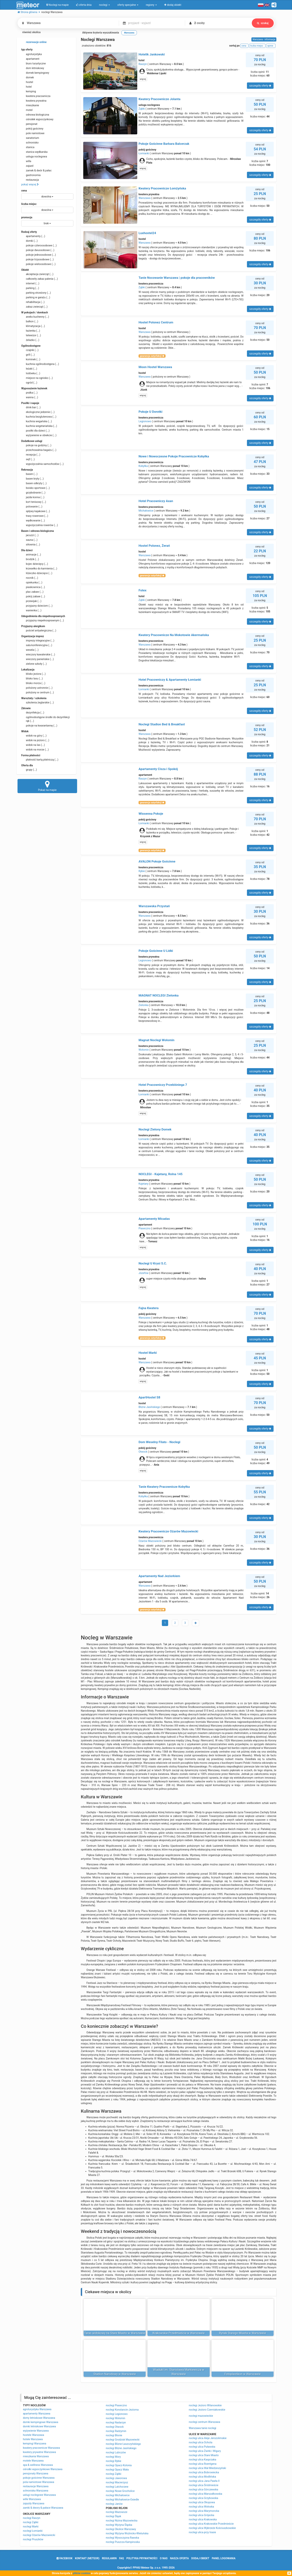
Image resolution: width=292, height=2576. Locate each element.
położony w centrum (37, 692)
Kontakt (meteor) (87, 2558)
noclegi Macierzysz (117, 2482)
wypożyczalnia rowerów (39, 525)
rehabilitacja (33, 302)
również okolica (29, 33)
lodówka (30, 373)
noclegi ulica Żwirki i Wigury (205, 2450)
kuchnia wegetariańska (39, 426)
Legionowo (145, 421)
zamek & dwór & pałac (36, 170)
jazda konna (32, 497)
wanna (29, 397)
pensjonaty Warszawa (35, 2473)
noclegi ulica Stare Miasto (204, 2455)
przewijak (31, 601)
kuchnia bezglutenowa (38, 417)
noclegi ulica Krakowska (203, 2519)
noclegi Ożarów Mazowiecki (39, 2535)
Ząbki (142, 108)
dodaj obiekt (200, 2558)
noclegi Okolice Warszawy (121, 2529)
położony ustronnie (37, 688)
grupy (29, 770)
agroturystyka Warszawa (37, 2409)
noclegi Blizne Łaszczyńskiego (123, 2443)
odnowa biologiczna (35, 114)
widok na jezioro (35, 740)
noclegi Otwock (115, 2426)
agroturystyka (31, 54)
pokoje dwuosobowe (37, 250)
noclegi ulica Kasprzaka (202, 2459)
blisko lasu (32, 678)
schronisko (30, 142)
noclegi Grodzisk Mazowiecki (122, 2439)
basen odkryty (34, 483)
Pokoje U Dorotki (150, 411)
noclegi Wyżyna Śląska (119, 2524)
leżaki (29, 368)
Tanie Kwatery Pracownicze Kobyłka (164, 1487)
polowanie (31, 506)
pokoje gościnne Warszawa (39, 2477)
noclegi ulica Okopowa (202, 2502)
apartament (30, 59)
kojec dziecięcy (34, 564)
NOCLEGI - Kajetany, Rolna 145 (160, 1174)
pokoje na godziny (36, 445)
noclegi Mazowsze (116, 2511)
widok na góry (34, 735)
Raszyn (143, 64)
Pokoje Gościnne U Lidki (156, 951)
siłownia (30, 544)
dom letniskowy (32, 68)
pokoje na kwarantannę (39, 725)
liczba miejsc (28, 203)
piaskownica (33, 587)
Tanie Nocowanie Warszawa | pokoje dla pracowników (177, 278)
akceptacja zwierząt (37, 274)
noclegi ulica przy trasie (202, 2532)
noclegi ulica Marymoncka (204, 2510)
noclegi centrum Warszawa (204, 2421)
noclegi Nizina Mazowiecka (121, 2520)
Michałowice (146, 510)
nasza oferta (179, 2558)
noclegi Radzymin (116, 2431)
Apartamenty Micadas (154, 1219)
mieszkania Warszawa (36, 2456)
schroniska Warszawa (35, 2490)
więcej (143, 79)
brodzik (30, 559)
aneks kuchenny (35, 317)
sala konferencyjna (36, 645)
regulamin (109, 2558)
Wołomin (144, 1049)
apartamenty (33, 236)
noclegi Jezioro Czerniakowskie (207, 2409)
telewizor (31, 335)
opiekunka (31, 582)
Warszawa (144, 198)
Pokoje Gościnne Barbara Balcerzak (164, 144)
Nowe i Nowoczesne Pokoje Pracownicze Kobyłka (174, 456)
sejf (28, 459)
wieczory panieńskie (37, 659)
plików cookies (81, 2573)
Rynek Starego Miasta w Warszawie (242, 2333)
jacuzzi (30, 535)
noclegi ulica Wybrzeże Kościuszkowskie (212, 2528)
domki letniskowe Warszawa (39, 2426)
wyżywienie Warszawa (36, 2430)
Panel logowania (223, 2558)
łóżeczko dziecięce (36, 573)
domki (29, 241)
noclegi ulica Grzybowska (203, 2498)
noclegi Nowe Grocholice (120, 2490)
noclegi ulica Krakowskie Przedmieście (211, 2523)
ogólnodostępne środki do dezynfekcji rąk (45, 718)
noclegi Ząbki (30, 2522)
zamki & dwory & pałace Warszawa (43, 2507)
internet (30, 283)
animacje (31, 554)
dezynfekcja (32, 712)
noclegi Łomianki (33, 2530)
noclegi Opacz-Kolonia (119, 2465)
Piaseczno (145, 1228)
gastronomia (31, 175)
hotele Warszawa (33, 2439)
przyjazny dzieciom (37, 606)
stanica (27, 147)
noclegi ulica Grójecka (201, 2515)
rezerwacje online (34, 42)
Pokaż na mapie (47, 785)
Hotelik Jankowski (152, 54)
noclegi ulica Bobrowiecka (204, 2472)
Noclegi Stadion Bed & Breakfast (162, 724)
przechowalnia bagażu (38, 450)
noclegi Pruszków (33, 2539)
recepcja (30, 454)
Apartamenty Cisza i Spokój (158, 769)
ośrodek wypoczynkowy (37, 119)
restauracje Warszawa (35, 2486)
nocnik (29, 578)
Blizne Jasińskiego (149, 1407)
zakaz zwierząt (34, 307)
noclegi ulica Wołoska (201, 2506)
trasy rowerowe (34, 516)
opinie (270, 45)
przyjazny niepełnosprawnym (42, 620)
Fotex (142, 590)
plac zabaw (32, 592)
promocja (26, 217)
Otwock (143, 1451)
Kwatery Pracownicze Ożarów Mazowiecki (168, 1531)
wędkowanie (33, 520)
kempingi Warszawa (34, 2443)
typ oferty (27, 49)
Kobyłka (143, 465)
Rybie (142, 871)
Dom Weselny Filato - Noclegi (159, 1442)
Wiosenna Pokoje (151, 813)
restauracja (30, 180)
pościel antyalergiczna (38, 630)
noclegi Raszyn (31, 2517)
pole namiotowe (33, 133)
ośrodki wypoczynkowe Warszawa (42, 2469)
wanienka (31, 610)
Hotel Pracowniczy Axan (156, 501)
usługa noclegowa (34, 156)
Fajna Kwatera (148, 1308)
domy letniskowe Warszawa (39, 2417)
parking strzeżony (36, 293)
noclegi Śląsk (113, 2516)
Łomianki (144, 153)
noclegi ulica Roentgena (203, 2463)
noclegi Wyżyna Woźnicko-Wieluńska (127, 2533)
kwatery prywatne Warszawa (39, 2452)
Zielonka (143, 1005)
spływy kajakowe (35, 511)
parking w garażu (35, 297)
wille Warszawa (32, 2499)
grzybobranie (33, 492)
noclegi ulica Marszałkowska (205, 2493)
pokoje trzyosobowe (37, 259)
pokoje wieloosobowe (38, 264)
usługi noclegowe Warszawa (39, 2494)
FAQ (121, 2558)
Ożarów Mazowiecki (150, 1540)
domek (27, 77)
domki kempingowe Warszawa (40, 2422)
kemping (28, 91)
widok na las (33, 745)
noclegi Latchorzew (117, 2486)
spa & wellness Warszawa (38, 2464)
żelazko (30, 340)
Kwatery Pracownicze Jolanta (159, 99)
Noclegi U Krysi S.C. (153, 1263)
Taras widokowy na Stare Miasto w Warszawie (114, 2333)
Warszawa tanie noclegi (202, 2428)
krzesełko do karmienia (39, 568)
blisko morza (33, 683)
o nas (164, 2558)
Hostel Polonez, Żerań (154, 545)
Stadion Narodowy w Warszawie (114, 2374)
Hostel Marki (148, 1353)
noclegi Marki (31, 2526)
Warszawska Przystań (154, 906)
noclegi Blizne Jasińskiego (121, 2448)
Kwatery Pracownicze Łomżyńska (162, 188)
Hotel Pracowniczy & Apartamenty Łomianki (170, 679)
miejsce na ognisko (37, 378)
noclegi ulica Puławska (202, 2446)
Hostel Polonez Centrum (156, 322)
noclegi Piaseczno (116, 2405)
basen (29, 474)
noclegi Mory (113, 2456)
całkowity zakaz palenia (39, 279)
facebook (64, 2558)
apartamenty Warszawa (36, 2413)
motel (27, 110)
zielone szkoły (34, 664)
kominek (30, 359)
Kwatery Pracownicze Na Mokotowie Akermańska (174, 635)
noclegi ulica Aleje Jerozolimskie (207, 2438)
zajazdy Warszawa (33, 2503)
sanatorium (30, 138)
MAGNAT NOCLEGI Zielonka (159, 995)
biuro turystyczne (33, 63)
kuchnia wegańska (36, 421)
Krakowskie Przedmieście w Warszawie (178, 2333)
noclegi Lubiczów (116, 2452)
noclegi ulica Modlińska (202, 2476)
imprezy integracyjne (37, 640)
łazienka (30, 331)
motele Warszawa (33, 2460)
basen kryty (32, 478)
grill (28, 355)
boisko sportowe (35, 488)
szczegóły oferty (260, 85)
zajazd (27, 166)
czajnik (30, 350)
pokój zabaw (33, 596)
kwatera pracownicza (35, 96)
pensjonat (29, 124)
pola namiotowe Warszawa (38, 2482)
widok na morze (35, 749)
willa (26, 161)
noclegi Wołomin (115, 2418)
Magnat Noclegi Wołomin (156, 1040)
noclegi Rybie (113, 2461)
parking (30, 288)
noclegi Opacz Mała (117, 2469)
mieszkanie (30, 105)
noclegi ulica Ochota (200, 2442)
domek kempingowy (35, 73)
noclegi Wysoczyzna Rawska (122, 2537)
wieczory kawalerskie (38, 654)
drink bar (31, 407)
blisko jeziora (33, 674)
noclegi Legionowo (117, 2413)
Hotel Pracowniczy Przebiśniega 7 (163, 1085)
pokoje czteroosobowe (39, 245)
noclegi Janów (114, 2503)
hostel (27, 82)
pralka (29, 393)
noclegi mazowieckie (201, 2415)
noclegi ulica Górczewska (203, 2489)
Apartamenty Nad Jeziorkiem (159, 1576)
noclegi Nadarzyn (116, 2422)
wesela (30, 650)
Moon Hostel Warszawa (155, 367)
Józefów (143, 1273)
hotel (26, 87)
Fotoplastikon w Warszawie (242, 2374)
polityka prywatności (141, 2558)
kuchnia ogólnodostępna (40, 364)
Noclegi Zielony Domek (155, 1129)
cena (24, 190)
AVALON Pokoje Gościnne (157, 861)
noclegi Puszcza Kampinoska (123, 2541)
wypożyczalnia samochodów (42, 464)
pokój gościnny (32, 128)
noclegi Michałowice (117, 2495)
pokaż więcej (30, 184)
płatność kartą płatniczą (39, 759)
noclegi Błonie (114, 2435)
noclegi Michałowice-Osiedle (122, 2499)
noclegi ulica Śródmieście (203, 2485)
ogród (29, 382)
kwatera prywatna (33, 101)
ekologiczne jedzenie (38, 412)
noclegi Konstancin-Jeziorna (122, 2409)
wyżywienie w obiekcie (38, 435)
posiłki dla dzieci (35, 430)
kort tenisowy (33, 502)
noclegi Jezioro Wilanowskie (205, 2405)
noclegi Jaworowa (116, 2478)
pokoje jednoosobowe (38, 255)
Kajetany (144, 1183)
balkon (29, 321)
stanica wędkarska (34, 152)
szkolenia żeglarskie (37, 702)
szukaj (263, 23)
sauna (29, 540)
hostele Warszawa (33, 2434)
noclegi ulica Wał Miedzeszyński (207, 2468)
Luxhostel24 (147, 233)
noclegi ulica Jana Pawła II (204, 2480)
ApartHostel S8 (149, 1397)
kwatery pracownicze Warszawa (41, 2447)
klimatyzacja (33, 326)
